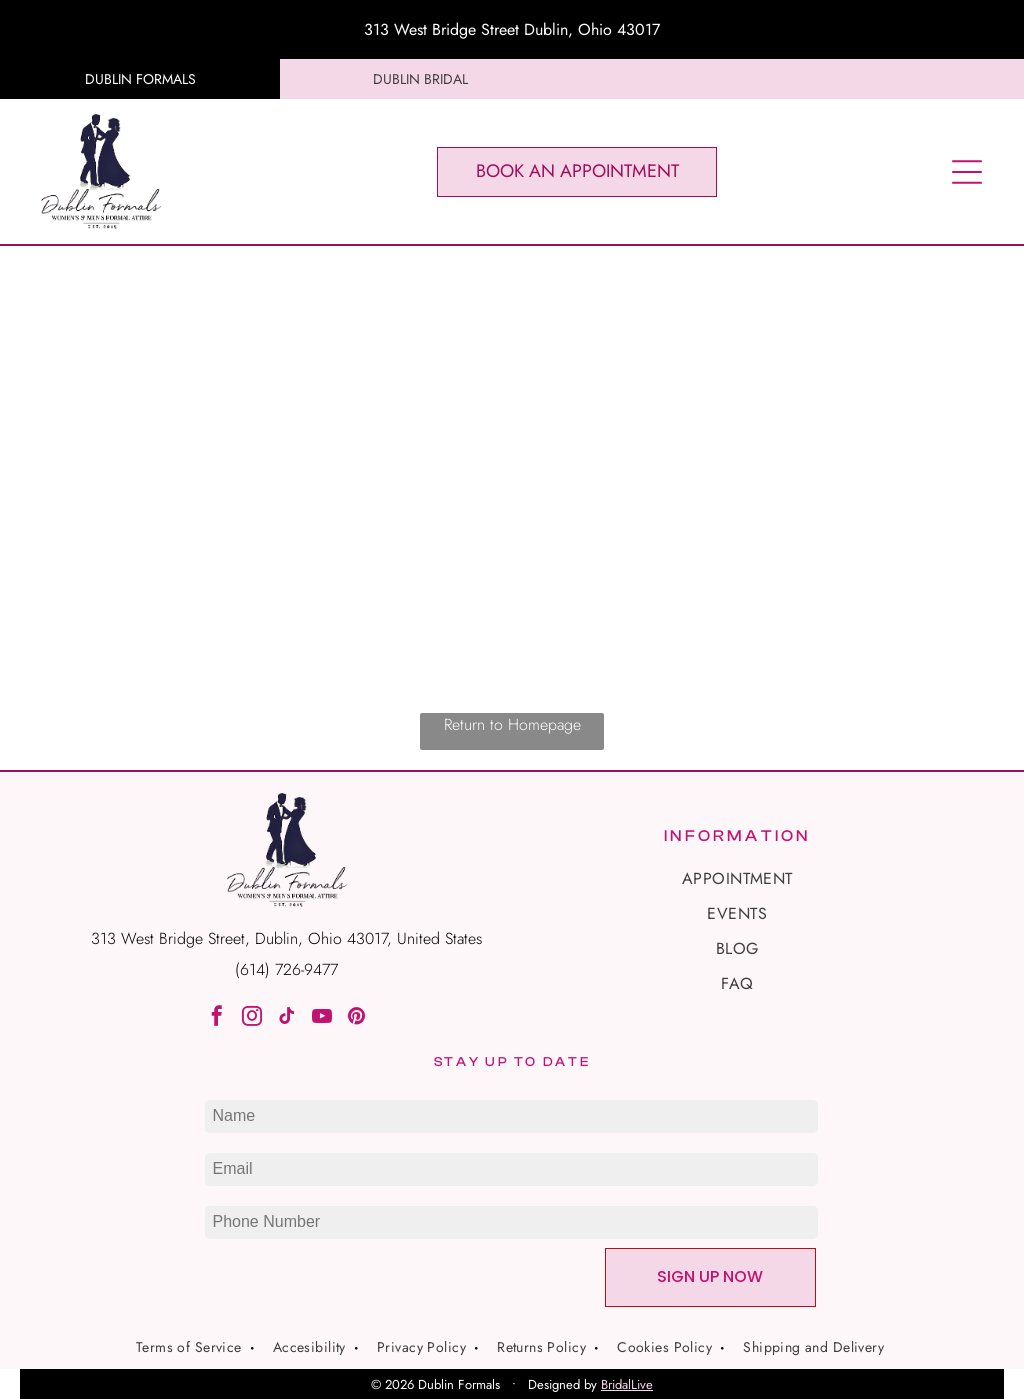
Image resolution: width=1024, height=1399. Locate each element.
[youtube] (322, 1018)
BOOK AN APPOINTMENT (577, 171)
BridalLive (627, 1384)
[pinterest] (357, 1018)
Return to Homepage (512, 724)
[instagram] (252, 1018)
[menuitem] (737, 878)
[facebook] (217, 1018)
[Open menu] (967, 172)
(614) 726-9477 (286, 969)
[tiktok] (287, 1018)
